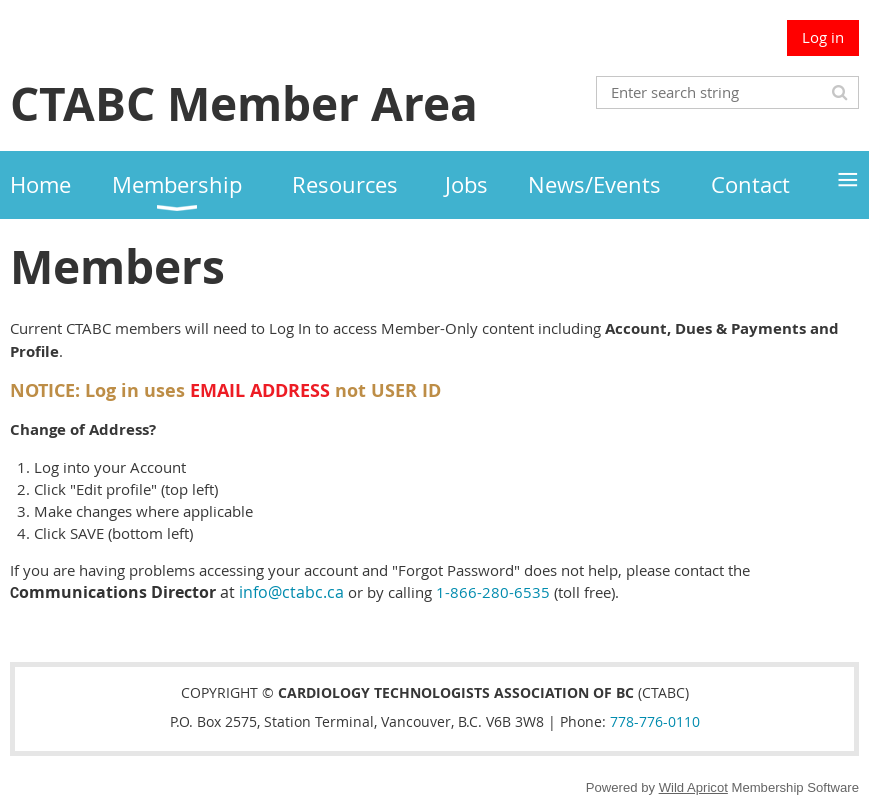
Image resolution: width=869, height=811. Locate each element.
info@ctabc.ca (291, 592)
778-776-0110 (655, 721)
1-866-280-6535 (493, 592)
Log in (823, 37)
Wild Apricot (693, 787)
